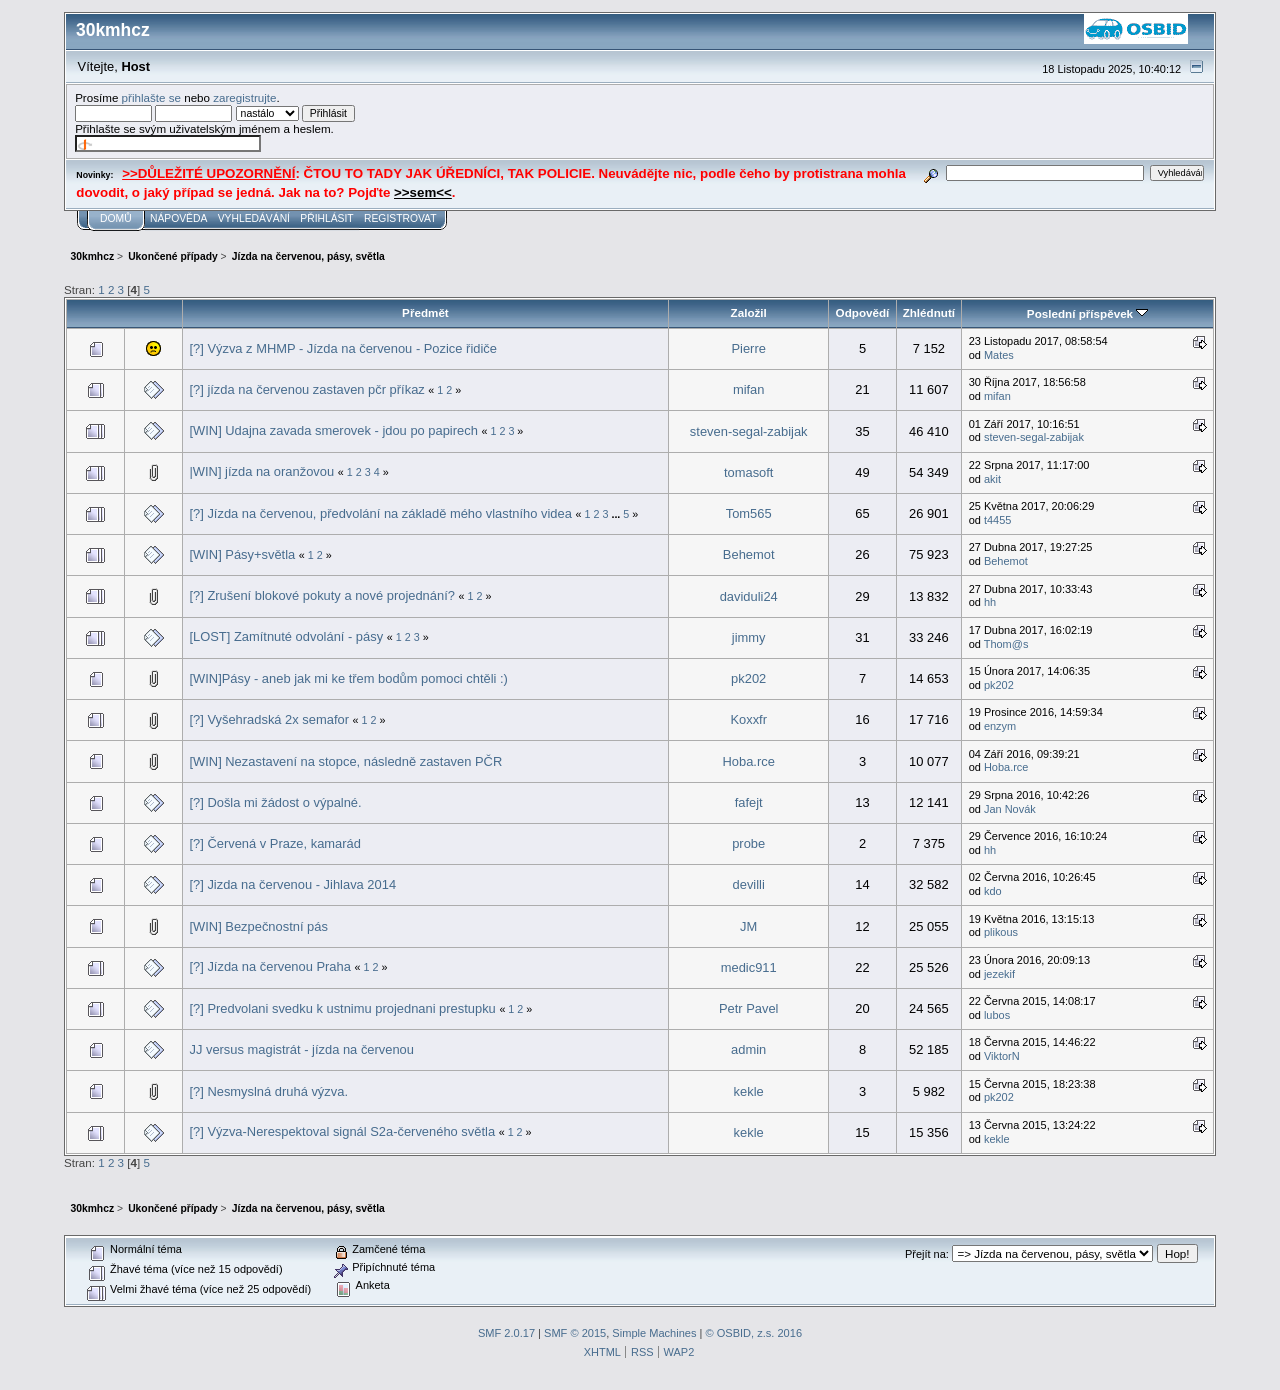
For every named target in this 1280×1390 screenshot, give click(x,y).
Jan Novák (1010, 809)
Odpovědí (863, 312)
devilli (749, 884)
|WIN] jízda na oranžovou (261, 471)
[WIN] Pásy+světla (242, 554)
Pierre (748, 348)
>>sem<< (423, 192)
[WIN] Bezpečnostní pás (258, 926)
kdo (993, 891)
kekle (749, 1091)
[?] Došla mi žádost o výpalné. (275, 802)
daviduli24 (749, 596)
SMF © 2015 (575, 1333)
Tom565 (749, 513)
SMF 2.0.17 (506, 1333)
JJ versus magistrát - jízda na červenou (301, 1049)
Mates (999, 355)
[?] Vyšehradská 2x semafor (269, 719)
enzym (1000, 726)
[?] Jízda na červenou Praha (269, 966)
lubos (997, 1015)
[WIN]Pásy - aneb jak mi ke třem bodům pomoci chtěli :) (348, 678)
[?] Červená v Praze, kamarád (274, 843)
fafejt (749, 802)
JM (748, 926)
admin (748, 1049)
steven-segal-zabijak (749, 431)
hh (990, 602)
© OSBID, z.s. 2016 (754, 1333)
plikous (1001, 932)
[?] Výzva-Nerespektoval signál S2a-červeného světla (342, 1131)
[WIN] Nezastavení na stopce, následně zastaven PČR (345, 761)
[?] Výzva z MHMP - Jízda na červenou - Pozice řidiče (342, 348)
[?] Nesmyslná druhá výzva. (268, 1091)
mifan (749, 389)
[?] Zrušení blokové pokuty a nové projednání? (321, 595)
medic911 (749, 967)
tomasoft (749, 472)
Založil (749, 312)
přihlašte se (151, 97)
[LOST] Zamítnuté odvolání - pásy (286, 636)
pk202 (748, 678)
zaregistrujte (244, 97)
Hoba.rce (749, 761)
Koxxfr (748, 719)
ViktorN (1002, 1056)
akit (992, 479)
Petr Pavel (749, 1008)
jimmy (749, 637)
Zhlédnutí (929, 312)
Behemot (749, 554)
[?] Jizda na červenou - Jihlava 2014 (292, 884)
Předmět (425, 312)
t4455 (997, 520)
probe (748, 843)
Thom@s (1006, 644)
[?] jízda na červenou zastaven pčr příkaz (306, 389)
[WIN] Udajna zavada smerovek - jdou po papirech (333, 430)
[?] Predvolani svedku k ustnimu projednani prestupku (342, 1008)
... (617, 514)
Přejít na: (927, 1254)
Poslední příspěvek (1087, 313)
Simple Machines (654, 1333)
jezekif (999, 974)
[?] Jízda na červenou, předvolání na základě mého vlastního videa (380, 513)
